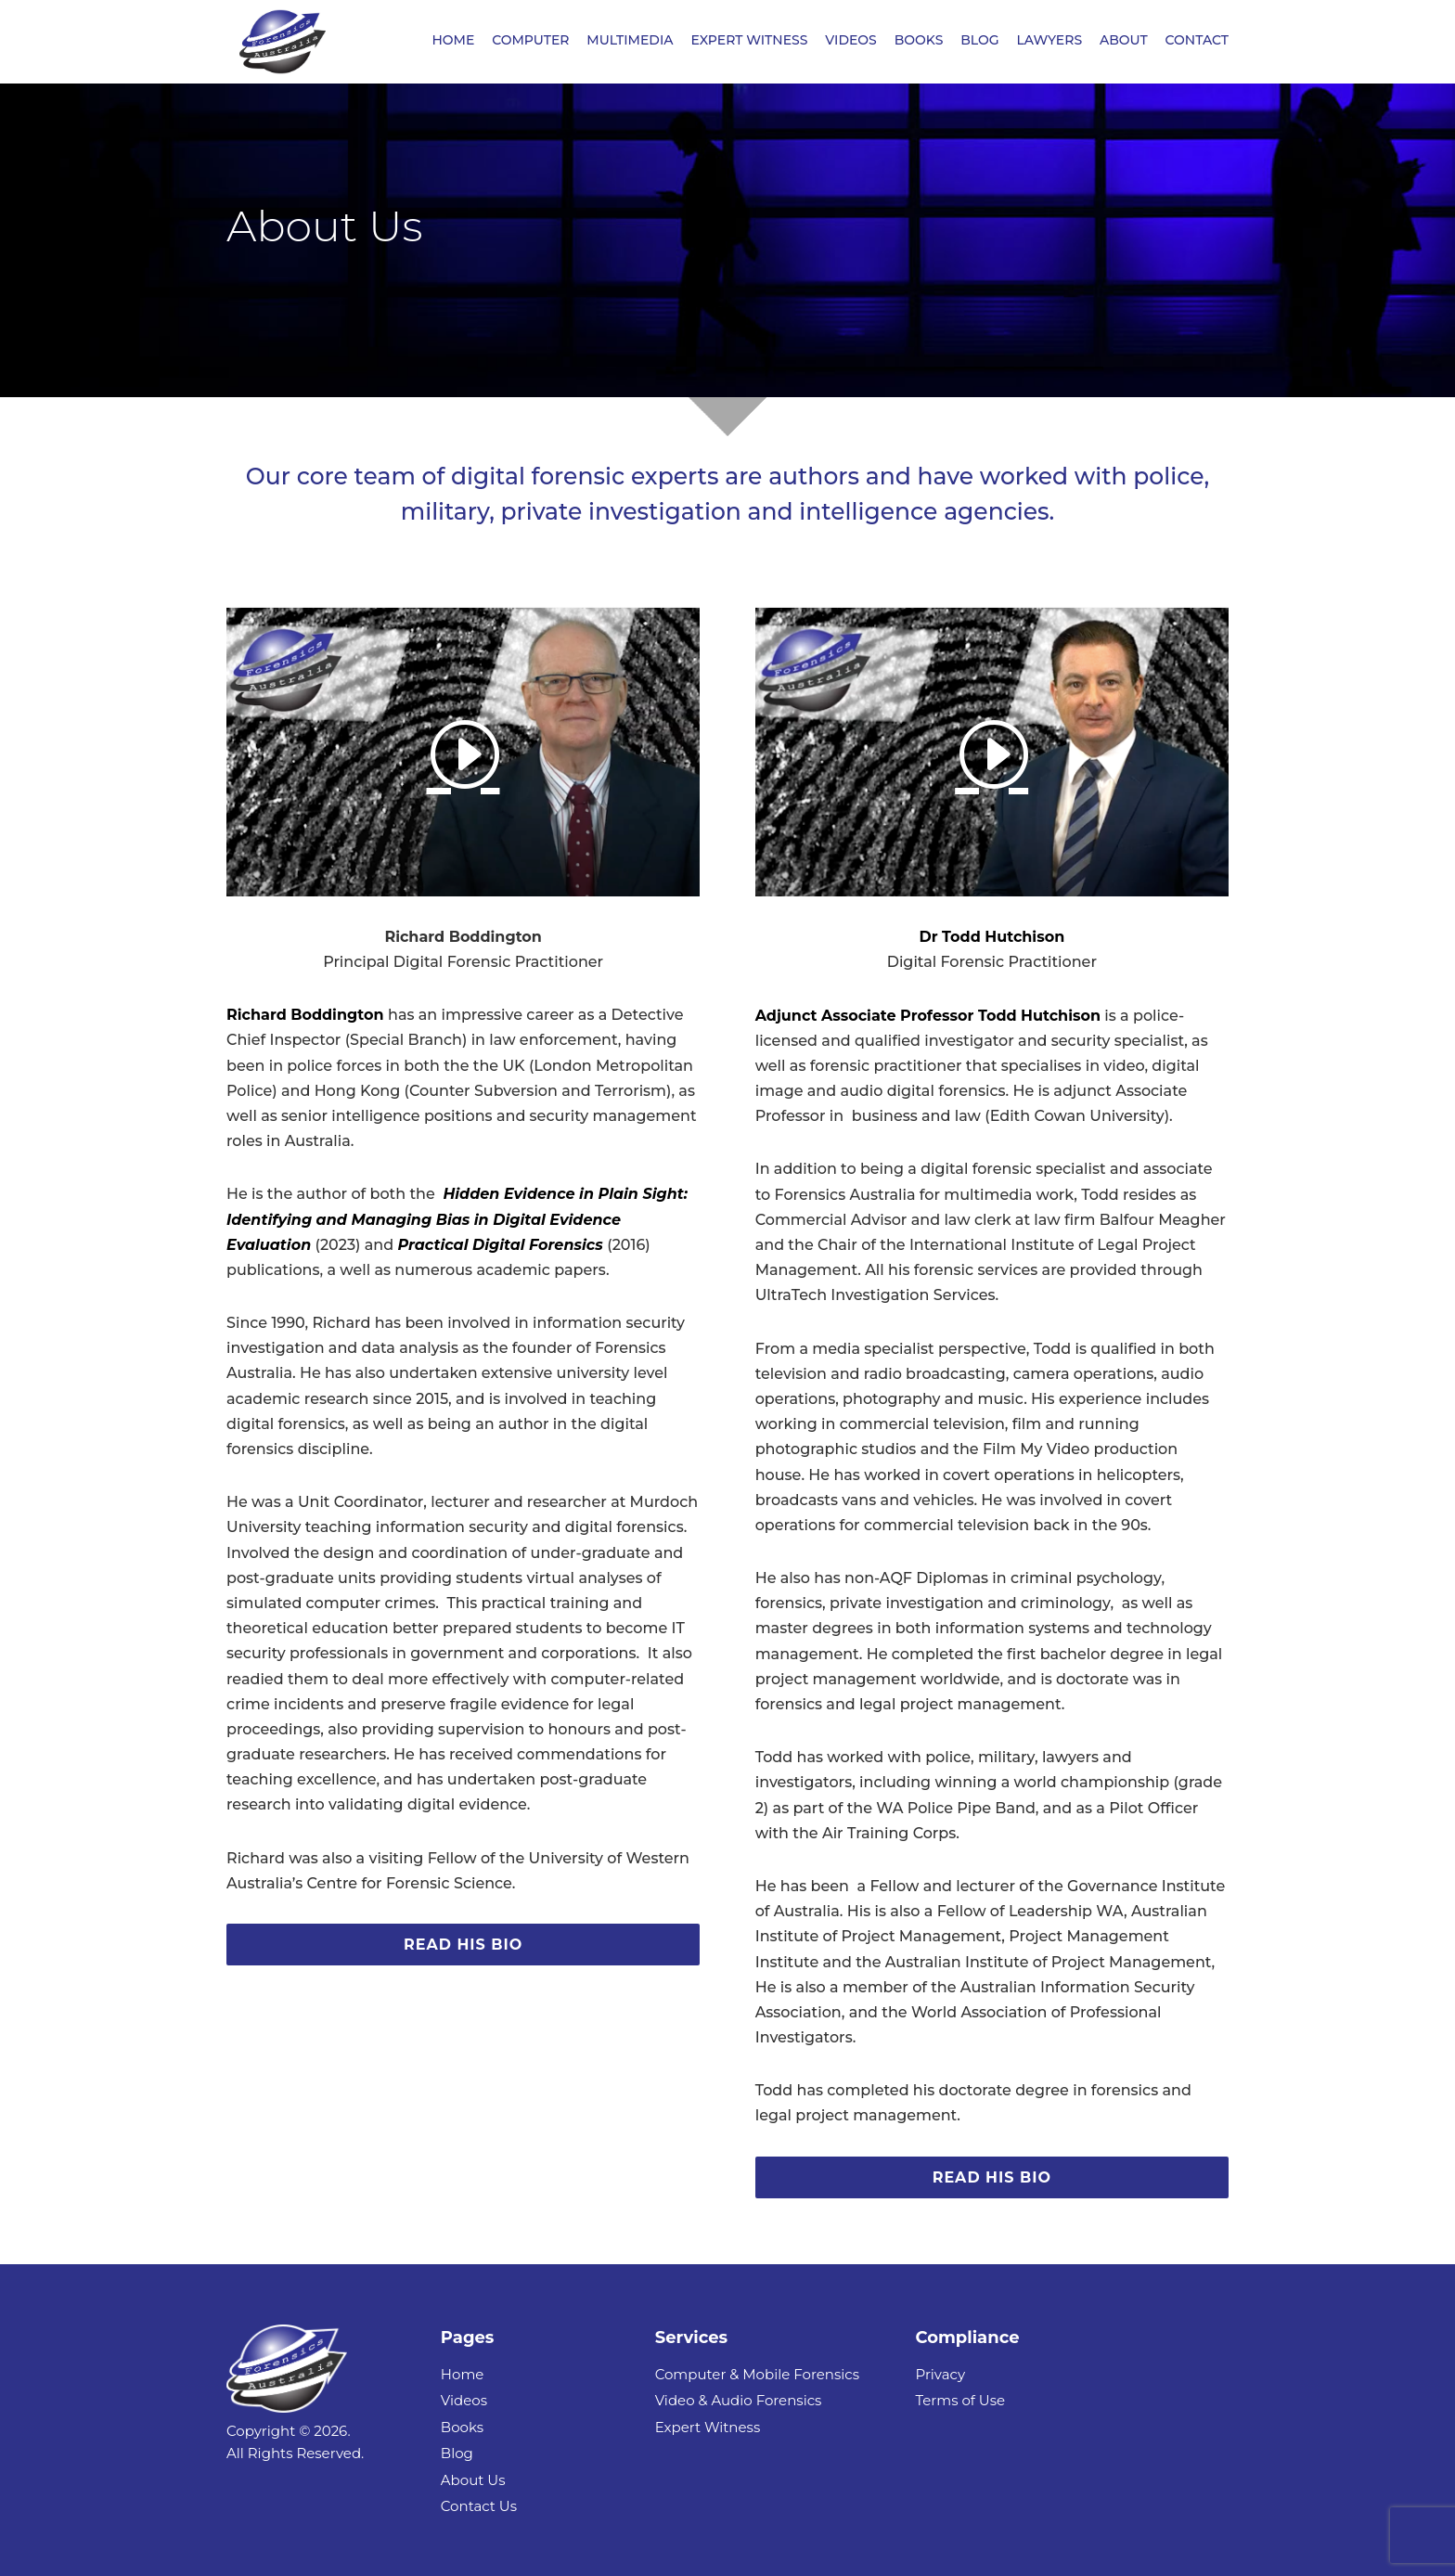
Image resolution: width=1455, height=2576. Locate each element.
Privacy (940, 2374)
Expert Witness (708, 2427)
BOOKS (919, 42)
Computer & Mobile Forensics (757, 2374)
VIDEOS (851, 42)
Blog (457, 2453)
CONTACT (1197, 42)
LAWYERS (1049, 42)
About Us (473, 2480)
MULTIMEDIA (629, 42)
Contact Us (479, 2506)
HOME (452, 42)
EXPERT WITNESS (748, 42)
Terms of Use (960, 2400)
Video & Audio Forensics (738, 2400)
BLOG (979, 42)
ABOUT (1124, 42)
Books (462, 2427)
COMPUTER (530, 42)
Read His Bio (463, 1944)
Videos (464, 2400)
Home (462, 2374)
